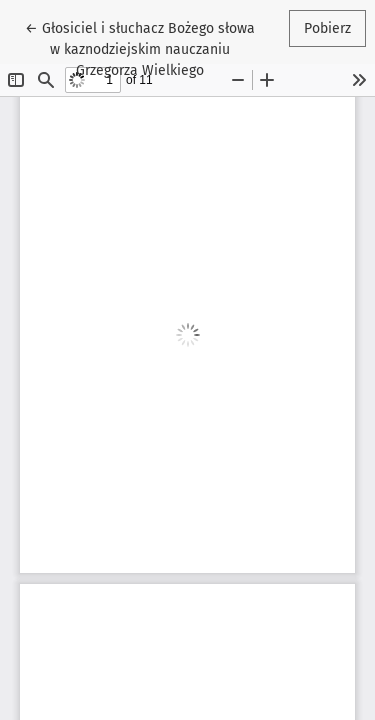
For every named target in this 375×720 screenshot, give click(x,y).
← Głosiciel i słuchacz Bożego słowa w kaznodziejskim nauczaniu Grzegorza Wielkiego (140, 48)
